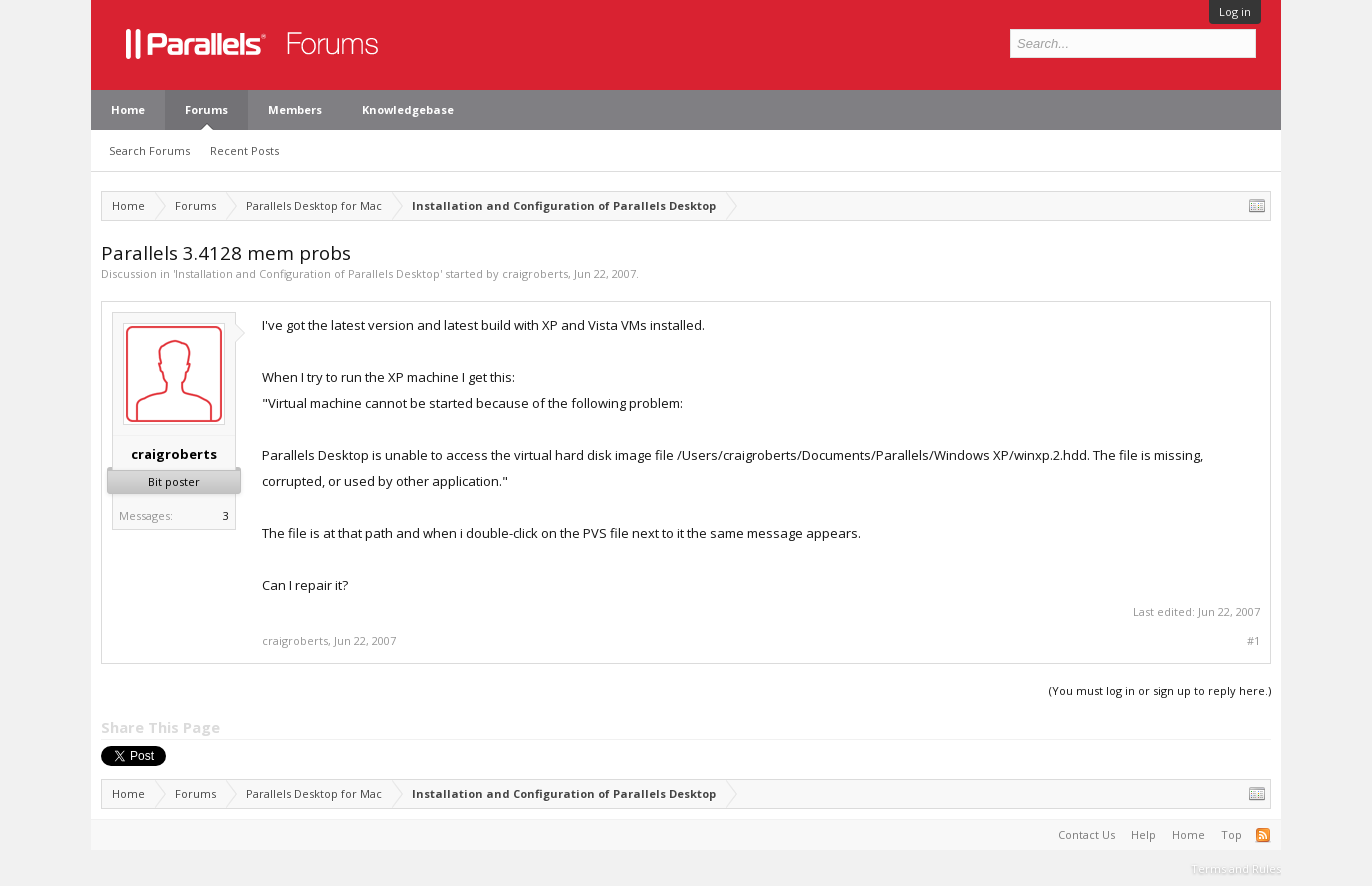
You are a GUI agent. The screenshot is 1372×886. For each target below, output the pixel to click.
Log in (1235, 11)
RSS (1263, 835)
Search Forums (149, 150)
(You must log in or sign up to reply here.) (1160, 690)
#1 (1253, 641)
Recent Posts (244, 150)
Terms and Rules (1236, 868)
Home (128, 109)
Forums (206, 109)
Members (295, 109)
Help (1143, 834)
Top (1231, 834)
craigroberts (535, 273)
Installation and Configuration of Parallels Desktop (307, 273)
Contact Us (1086, 834)
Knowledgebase (408, 109)
